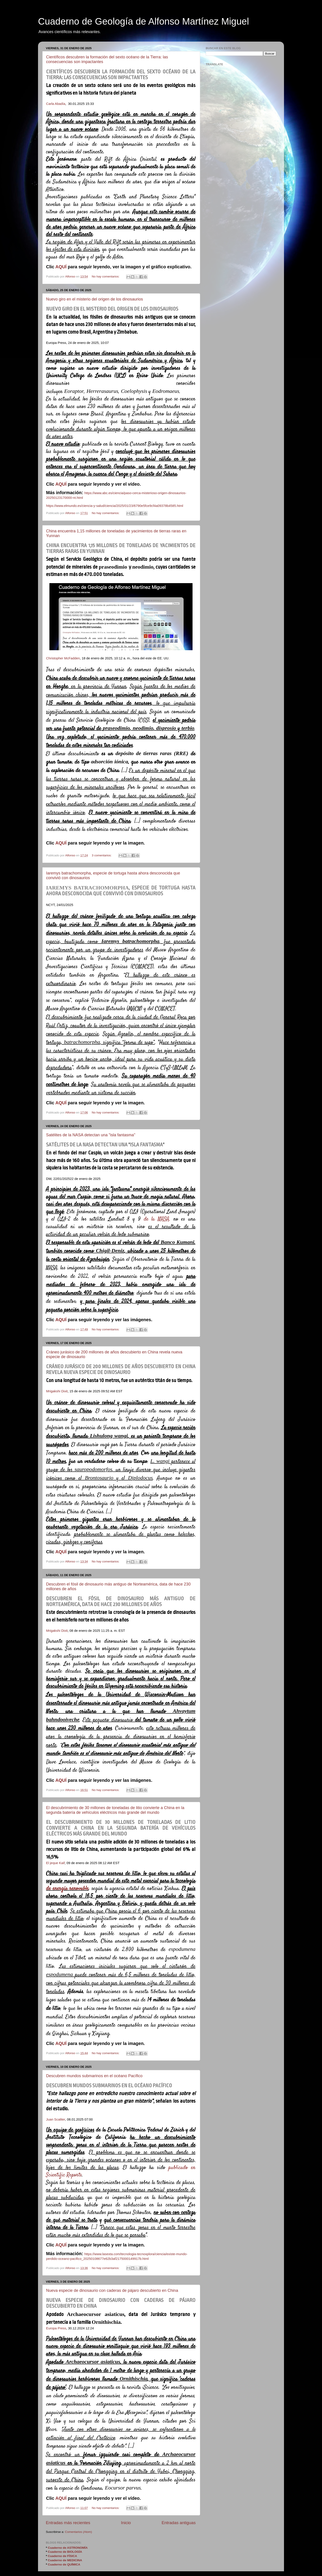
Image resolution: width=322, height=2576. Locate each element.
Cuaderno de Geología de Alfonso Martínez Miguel (143, 21)
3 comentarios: (102, 855)
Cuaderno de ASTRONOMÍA (68, 2547)
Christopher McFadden (63, 658)
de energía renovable (67, 1888)
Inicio (126, 2522)
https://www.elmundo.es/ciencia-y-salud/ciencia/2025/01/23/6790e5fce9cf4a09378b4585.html (114, 506)
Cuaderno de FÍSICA (62, 2556)
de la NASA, (157, 1219)
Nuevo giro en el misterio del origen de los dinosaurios (94, 299)
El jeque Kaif (55, 1863)
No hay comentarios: (106, 276)
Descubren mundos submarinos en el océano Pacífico (94, 2076)
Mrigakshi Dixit (57, 1391)
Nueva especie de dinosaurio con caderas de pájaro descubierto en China (112, 2290)
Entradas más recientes (68, 2522)
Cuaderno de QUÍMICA (64, 2564)
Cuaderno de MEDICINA (65, 2560)
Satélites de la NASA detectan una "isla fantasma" (90, 1135)
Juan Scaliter (55, 2119)
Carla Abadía (55, 104)
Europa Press (56, 2328)
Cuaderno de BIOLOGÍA (65, 2551)
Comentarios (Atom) (78, 2532)
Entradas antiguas (179, 2522)
